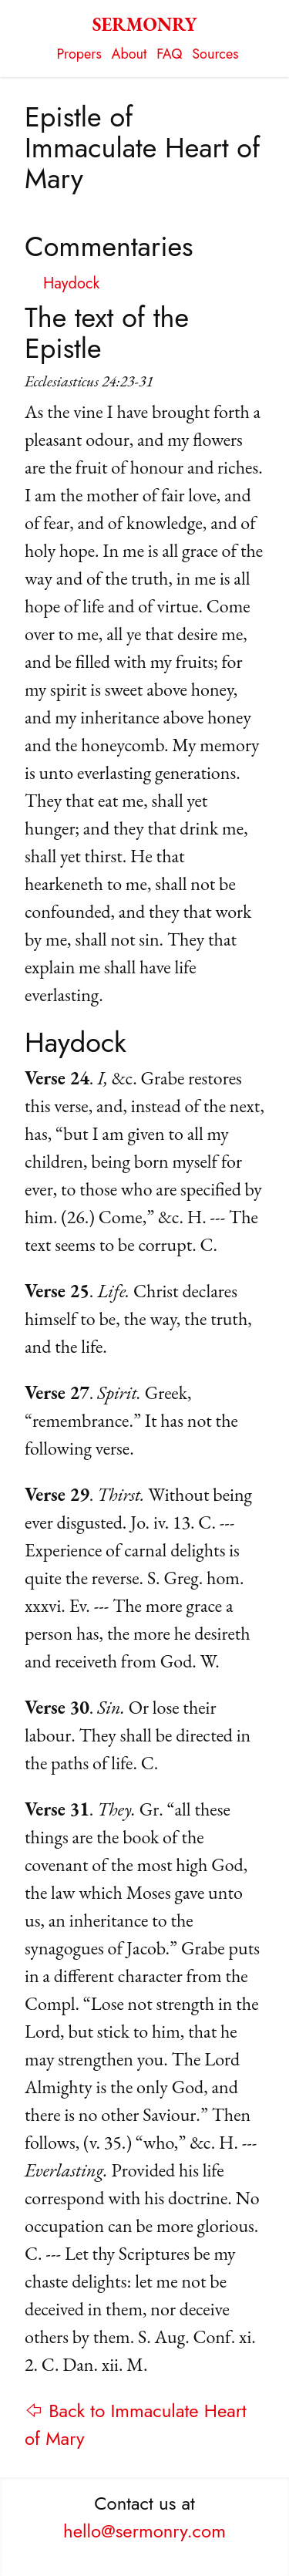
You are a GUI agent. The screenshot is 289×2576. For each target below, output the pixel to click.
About (129, 54)
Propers (79, 54)
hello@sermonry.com (144, 2530)
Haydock (71, 283)
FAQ (169, 54)
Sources (215, 54)
